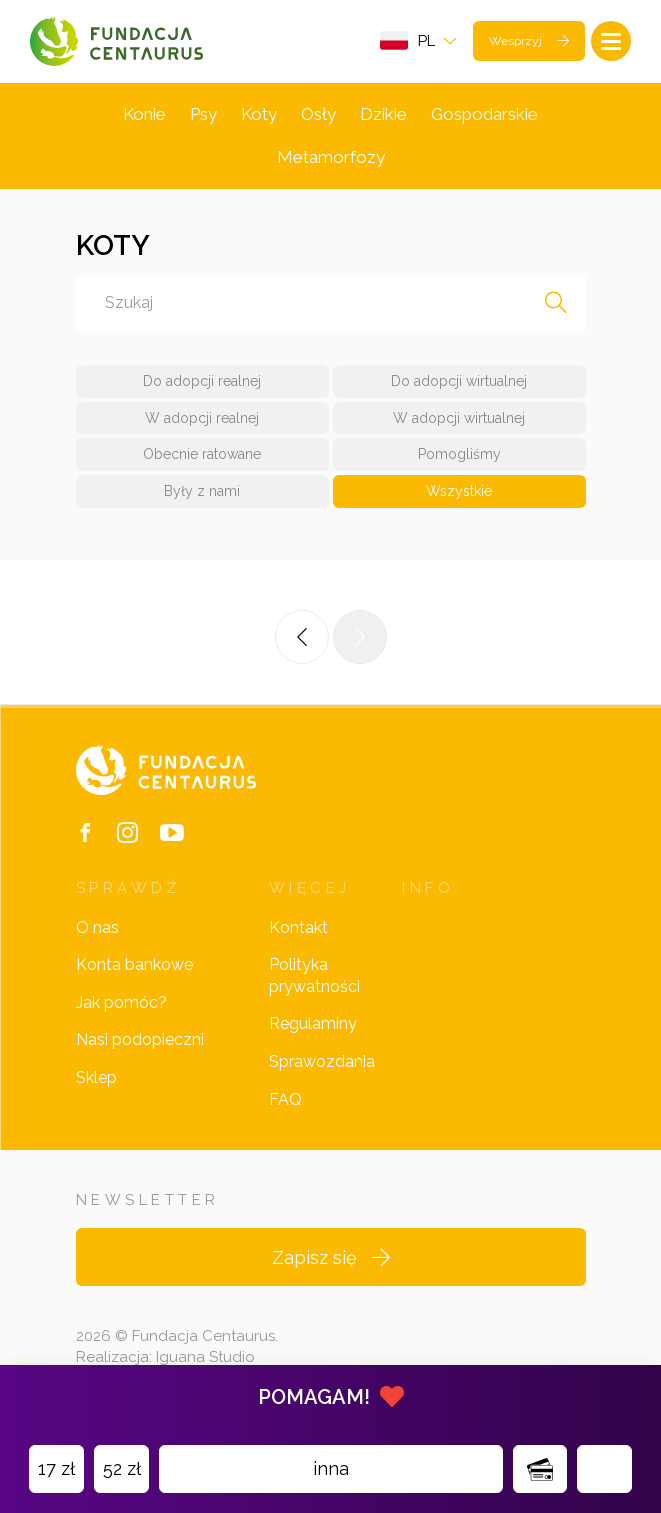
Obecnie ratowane (202, 454)
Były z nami (202, 491)
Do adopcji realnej (202, 381)
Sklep (96, 1077)
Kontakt (298, 927)
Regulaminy (313, 1023)
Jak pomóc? (121, 1002)
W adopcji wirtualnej (459, 418)
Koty (259, 114)
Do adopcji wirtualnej (459, 381)
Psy (203, 114)
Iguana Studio (205, 1357)
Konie (144, 114)
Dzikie (383, 114)
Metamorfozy (331, 157)
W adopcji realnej (202, 418)
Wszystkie (459, 491)
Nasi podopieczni (140, 1039)
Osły (318, 114)
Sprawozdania (322, 1061)
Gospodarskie (484, 114)
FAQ (285, 1099)
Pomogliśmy (459, 454)
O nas (97, 927)
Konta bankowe (134, 964)
